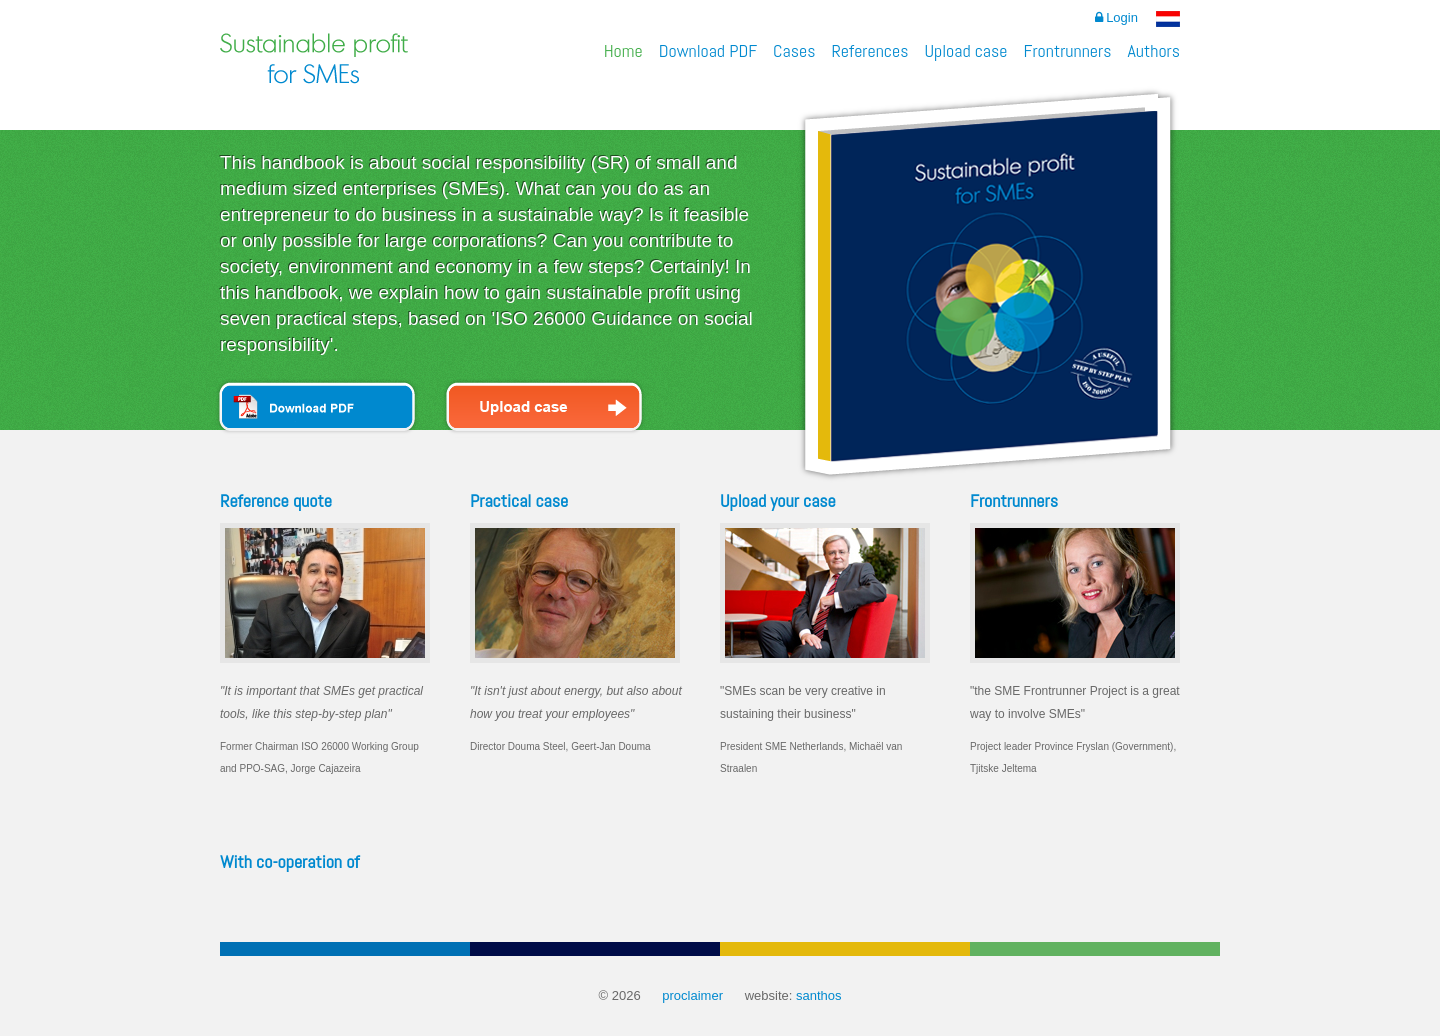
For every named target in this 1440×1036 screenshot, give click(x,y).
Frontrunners (1067, 50)
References (869, 50)
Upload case (965, 50)
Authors (1153, 50)
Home (623, 50)
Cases (794, 50)
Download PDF (708, 50)
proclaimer (692, 995)
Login (1116, 17)
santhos (819, 995)
